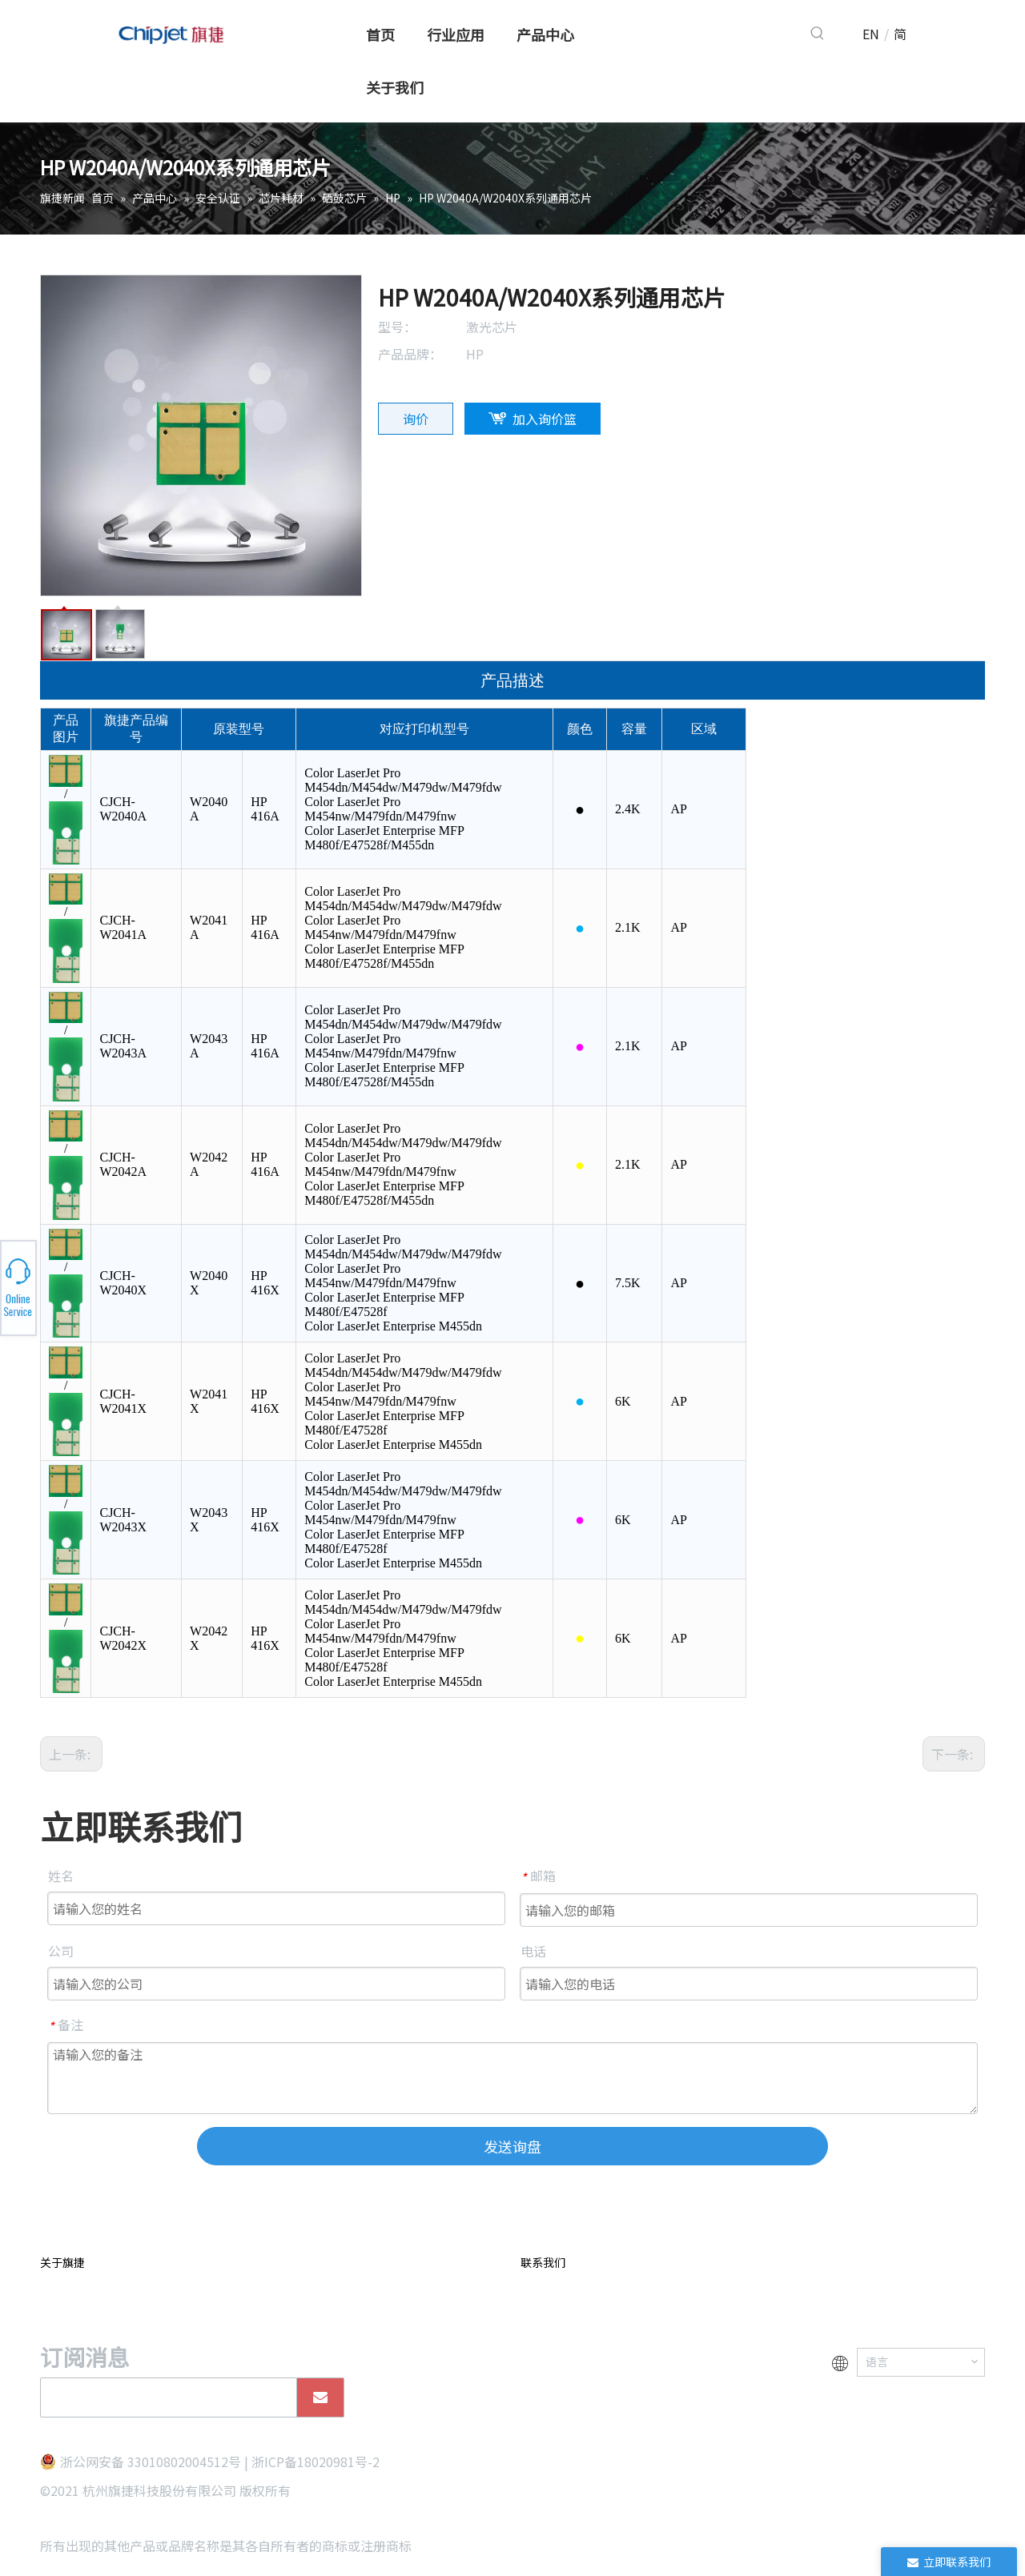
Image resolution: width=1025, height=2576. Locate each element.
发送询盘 (512, 2146)
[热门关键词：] (817, 33)
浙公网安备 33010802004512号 (150, 2461)
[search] (165, 2397)
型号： (397, 326)
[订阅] (320, 2397)
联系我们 (543, 2262)
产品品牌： (410, 353)
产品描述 (512, 680)
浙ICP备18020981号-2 (315, 2461)
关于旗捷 (62, 2262)
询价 (415, 418)
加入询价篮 (544, 418)
